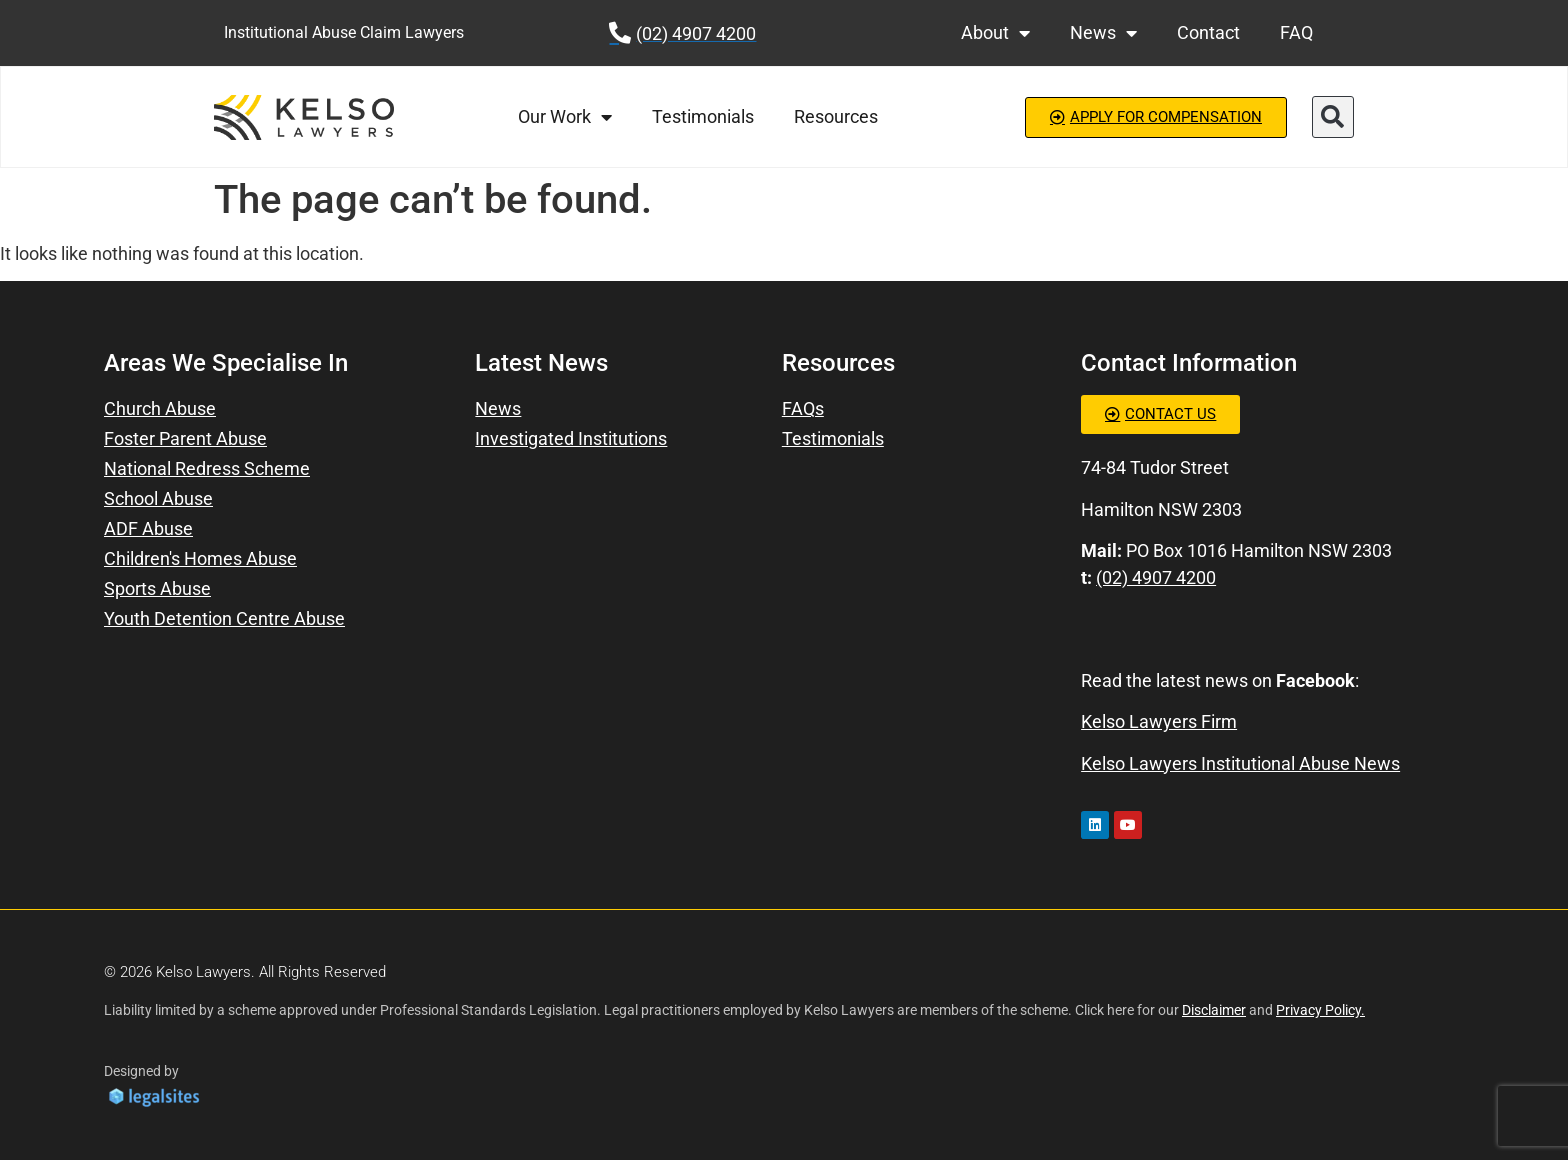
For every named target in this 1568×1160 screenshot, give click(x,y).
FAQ (1296, 32)
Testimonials (703, 116)
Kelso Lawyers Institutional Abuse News (1240, 763)
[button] (1333, 117)
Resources (836, 116)
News (1103, 33)
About (995, 33)
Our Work (565, 117)
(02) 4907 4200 (1156, 577)
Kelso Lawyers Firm (1159, 721)
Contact (1208, 32)
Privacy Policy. (1320, 1010)
